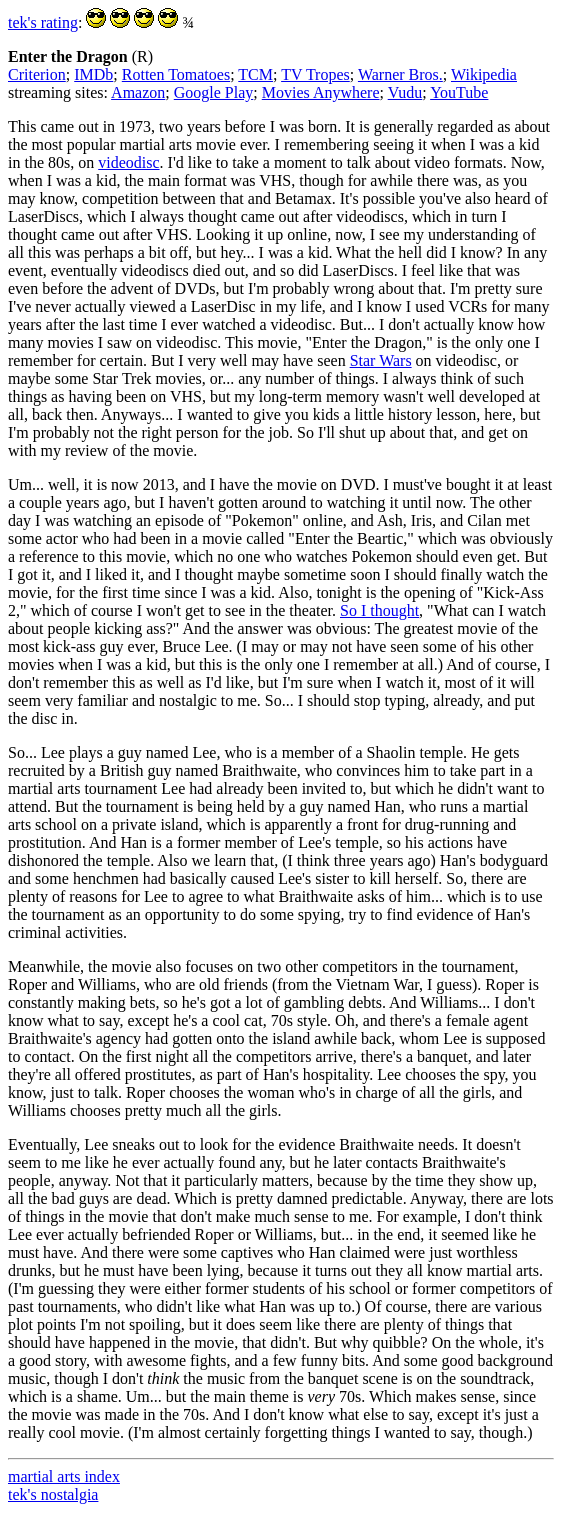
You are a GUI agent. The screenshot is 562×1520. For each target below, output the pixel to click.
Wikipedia (484, 74)
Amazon (138, 92)
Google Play (214, 92)
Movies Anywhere (321, 92)
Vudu (405, 92)
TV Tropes (315, 74)
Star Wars (381, 360)
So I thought (379, 610)
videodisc (128, 162)
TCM (255, 74)
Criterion (37, 74)
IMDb (93, 74)
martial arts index (64, 1476)
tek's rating (43, 22)
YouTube (459, 92)
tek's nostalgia (53, 1494)
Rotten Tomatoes (176, 74)
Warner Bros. (400, 74)
